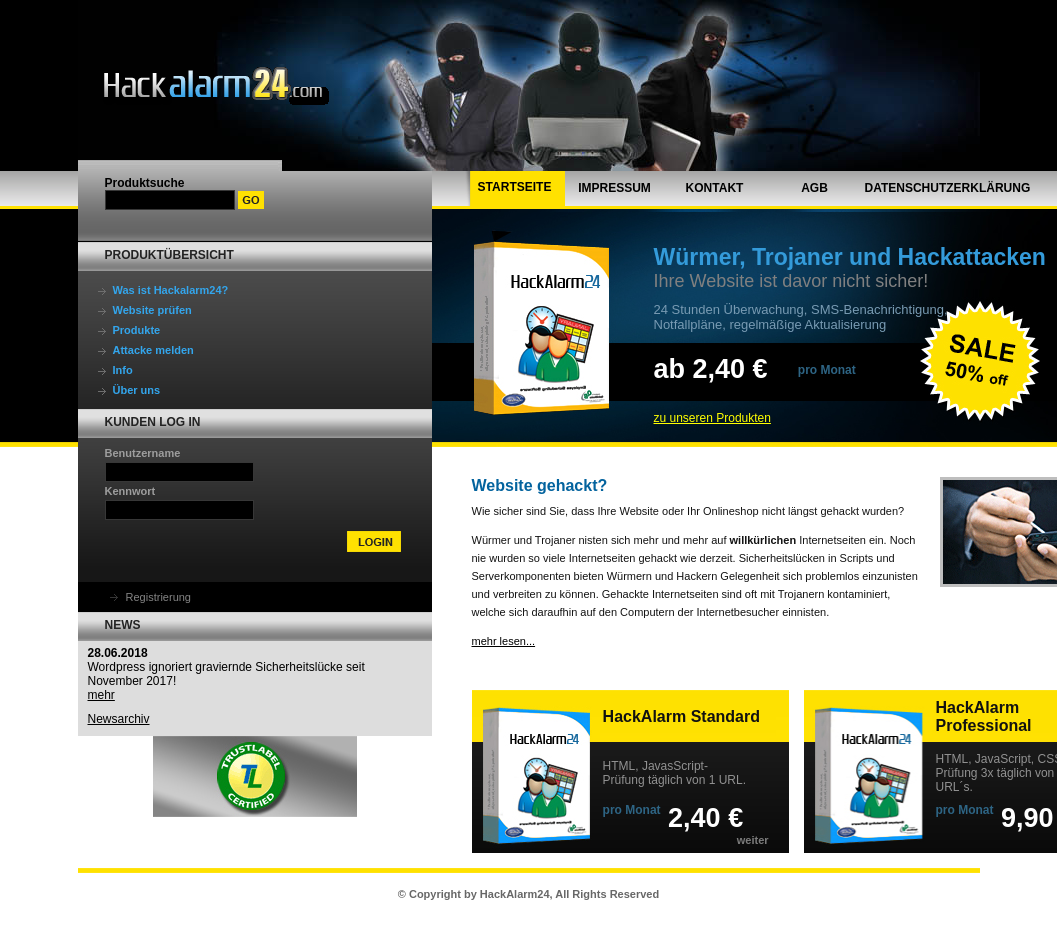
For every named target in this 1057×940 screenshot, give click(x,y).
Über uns (137, 390)
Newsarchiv (119, 719)
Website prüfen (152, 310)
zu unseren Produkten (712, 418)
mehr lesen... (504, 641)
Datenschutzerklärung (948, 188)
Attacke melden (153, 350)
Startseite (515, 187)
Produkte (137, 330)
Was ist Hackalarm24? (171, 290)
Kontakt (715, 188)
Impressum (614, 188)
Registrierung (158, 597)
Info (123, 370)
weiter (753, 840)
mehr (101, 695)
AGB (814, 188)
